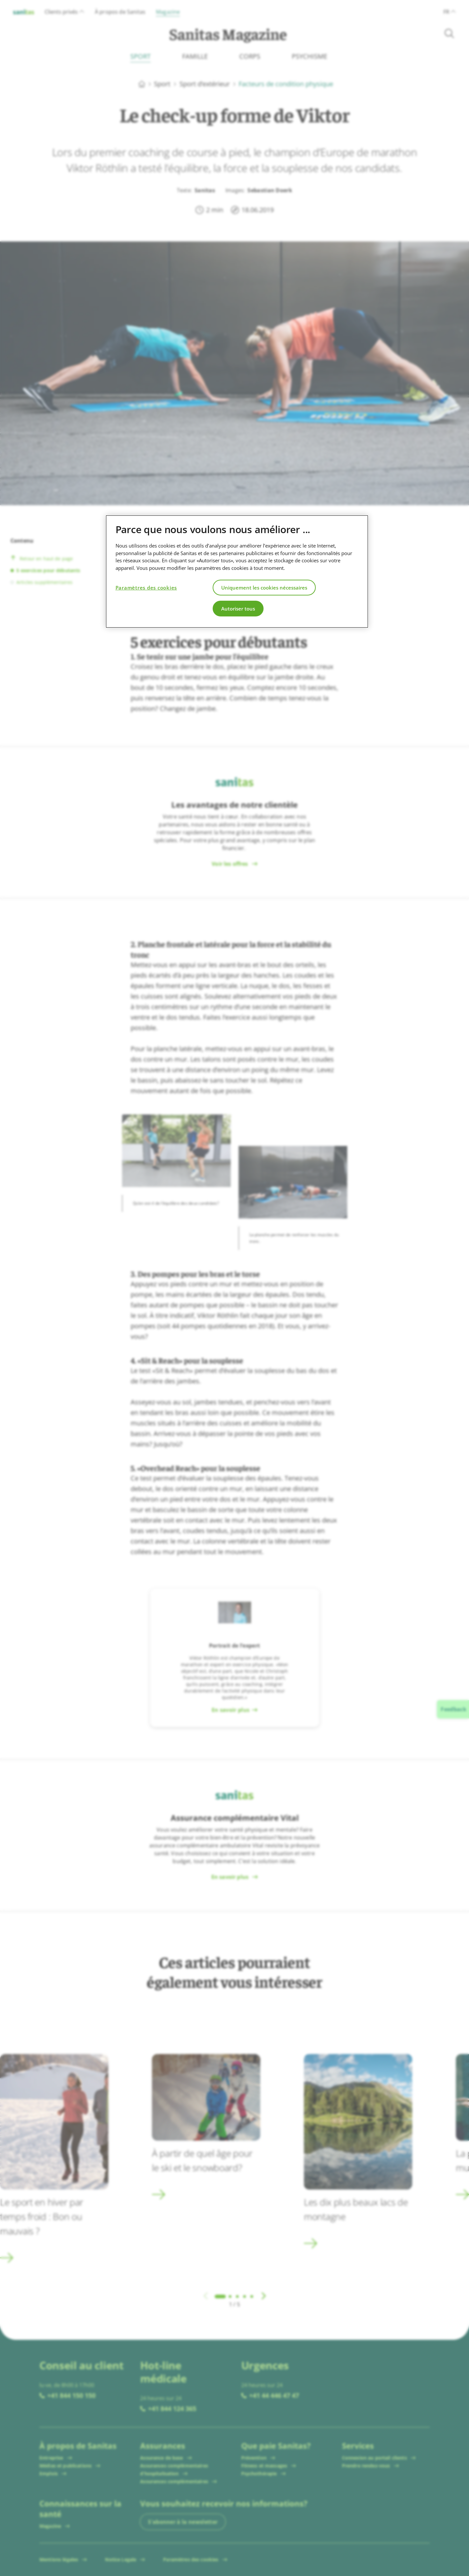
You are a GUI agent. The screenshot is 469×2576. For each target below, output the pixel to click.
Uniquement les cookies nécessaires (264, 587)
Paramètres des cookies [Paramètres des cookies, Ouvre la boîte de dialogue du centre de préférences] (146, 587)
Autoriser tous (238, 608)
